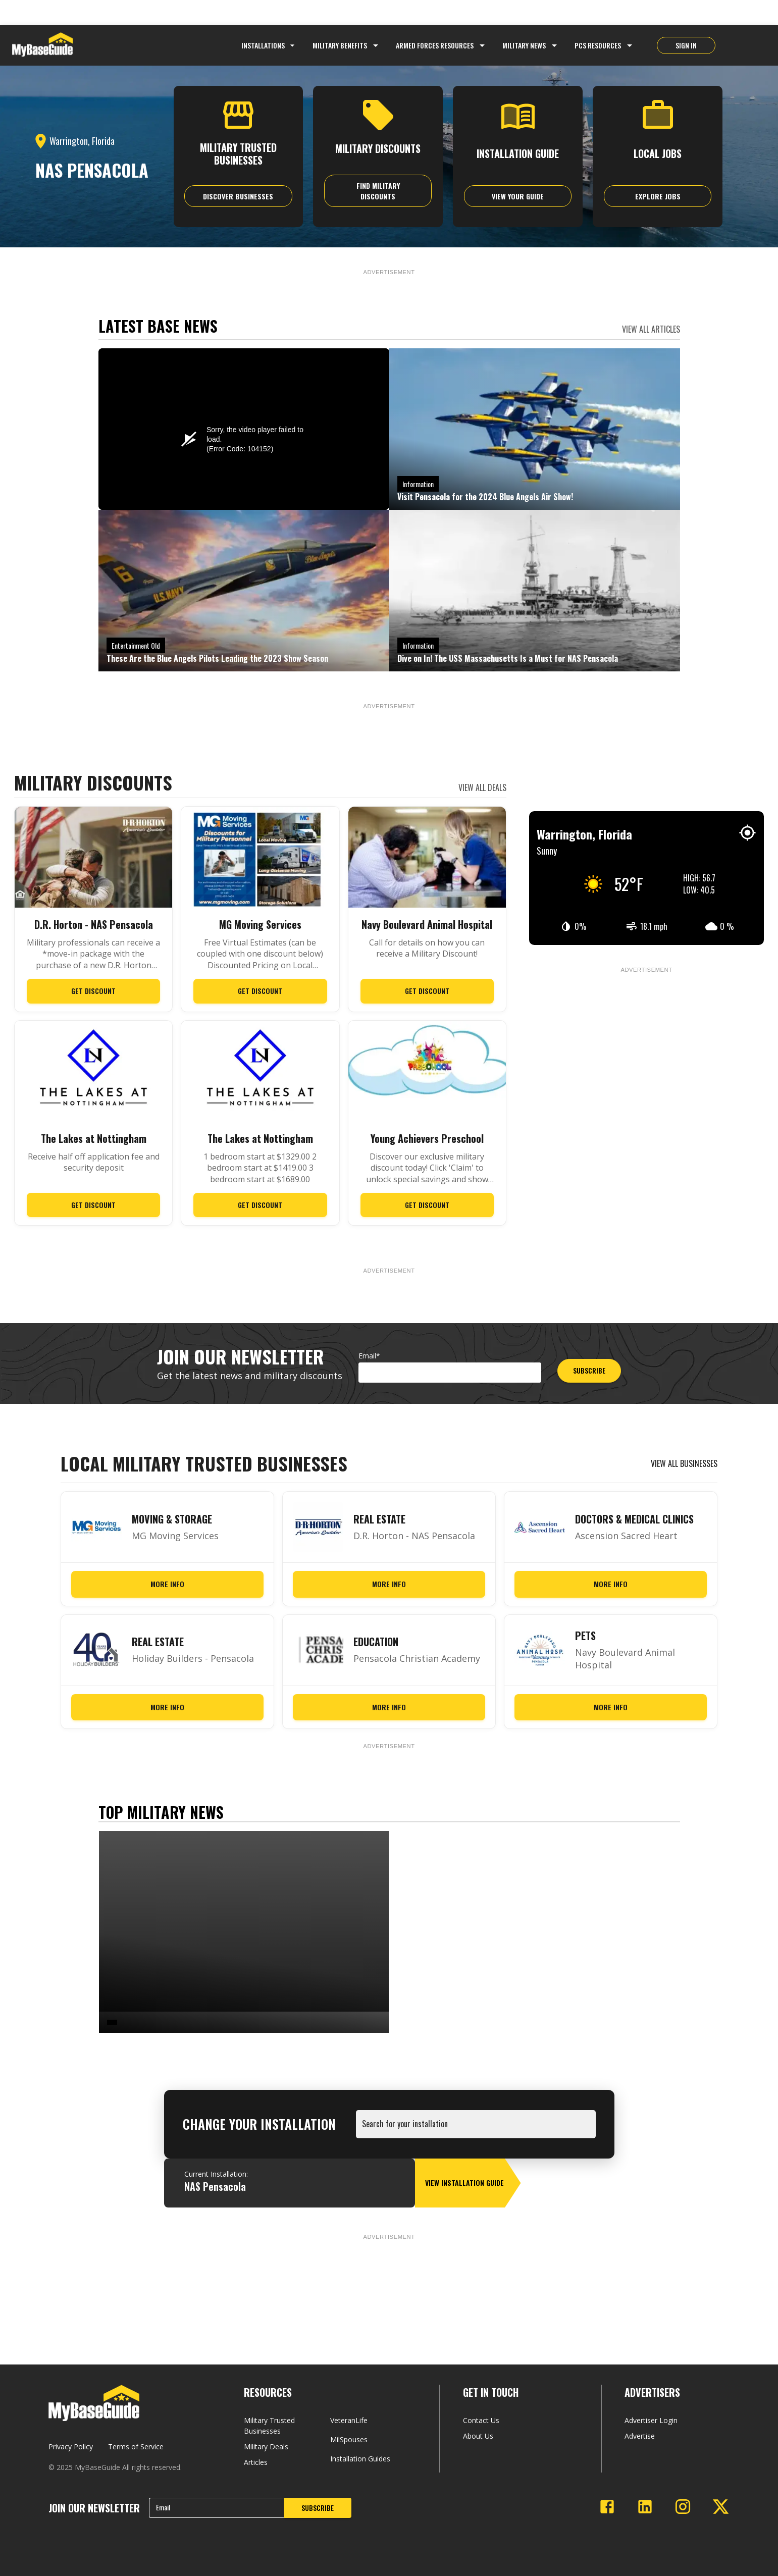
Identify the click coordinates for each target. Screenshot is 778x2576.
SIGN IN (686, 45)
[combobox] (478, 2129)
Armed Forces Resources (435, 45)
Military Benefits (340, 45)
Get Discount (93, 990)
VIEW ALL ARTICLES (651, 329)
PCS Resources (598, 45)
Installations (269, 45)
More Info (167, 1584)
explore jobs (658, 196)
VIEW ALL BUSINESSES (684, 1463)
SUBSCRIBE (589, 1370)
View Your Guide (518, 196)
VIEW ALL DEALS (482, 787)
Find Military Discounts (378, 190)
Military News (524, 45)
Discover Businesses (238, 196)
